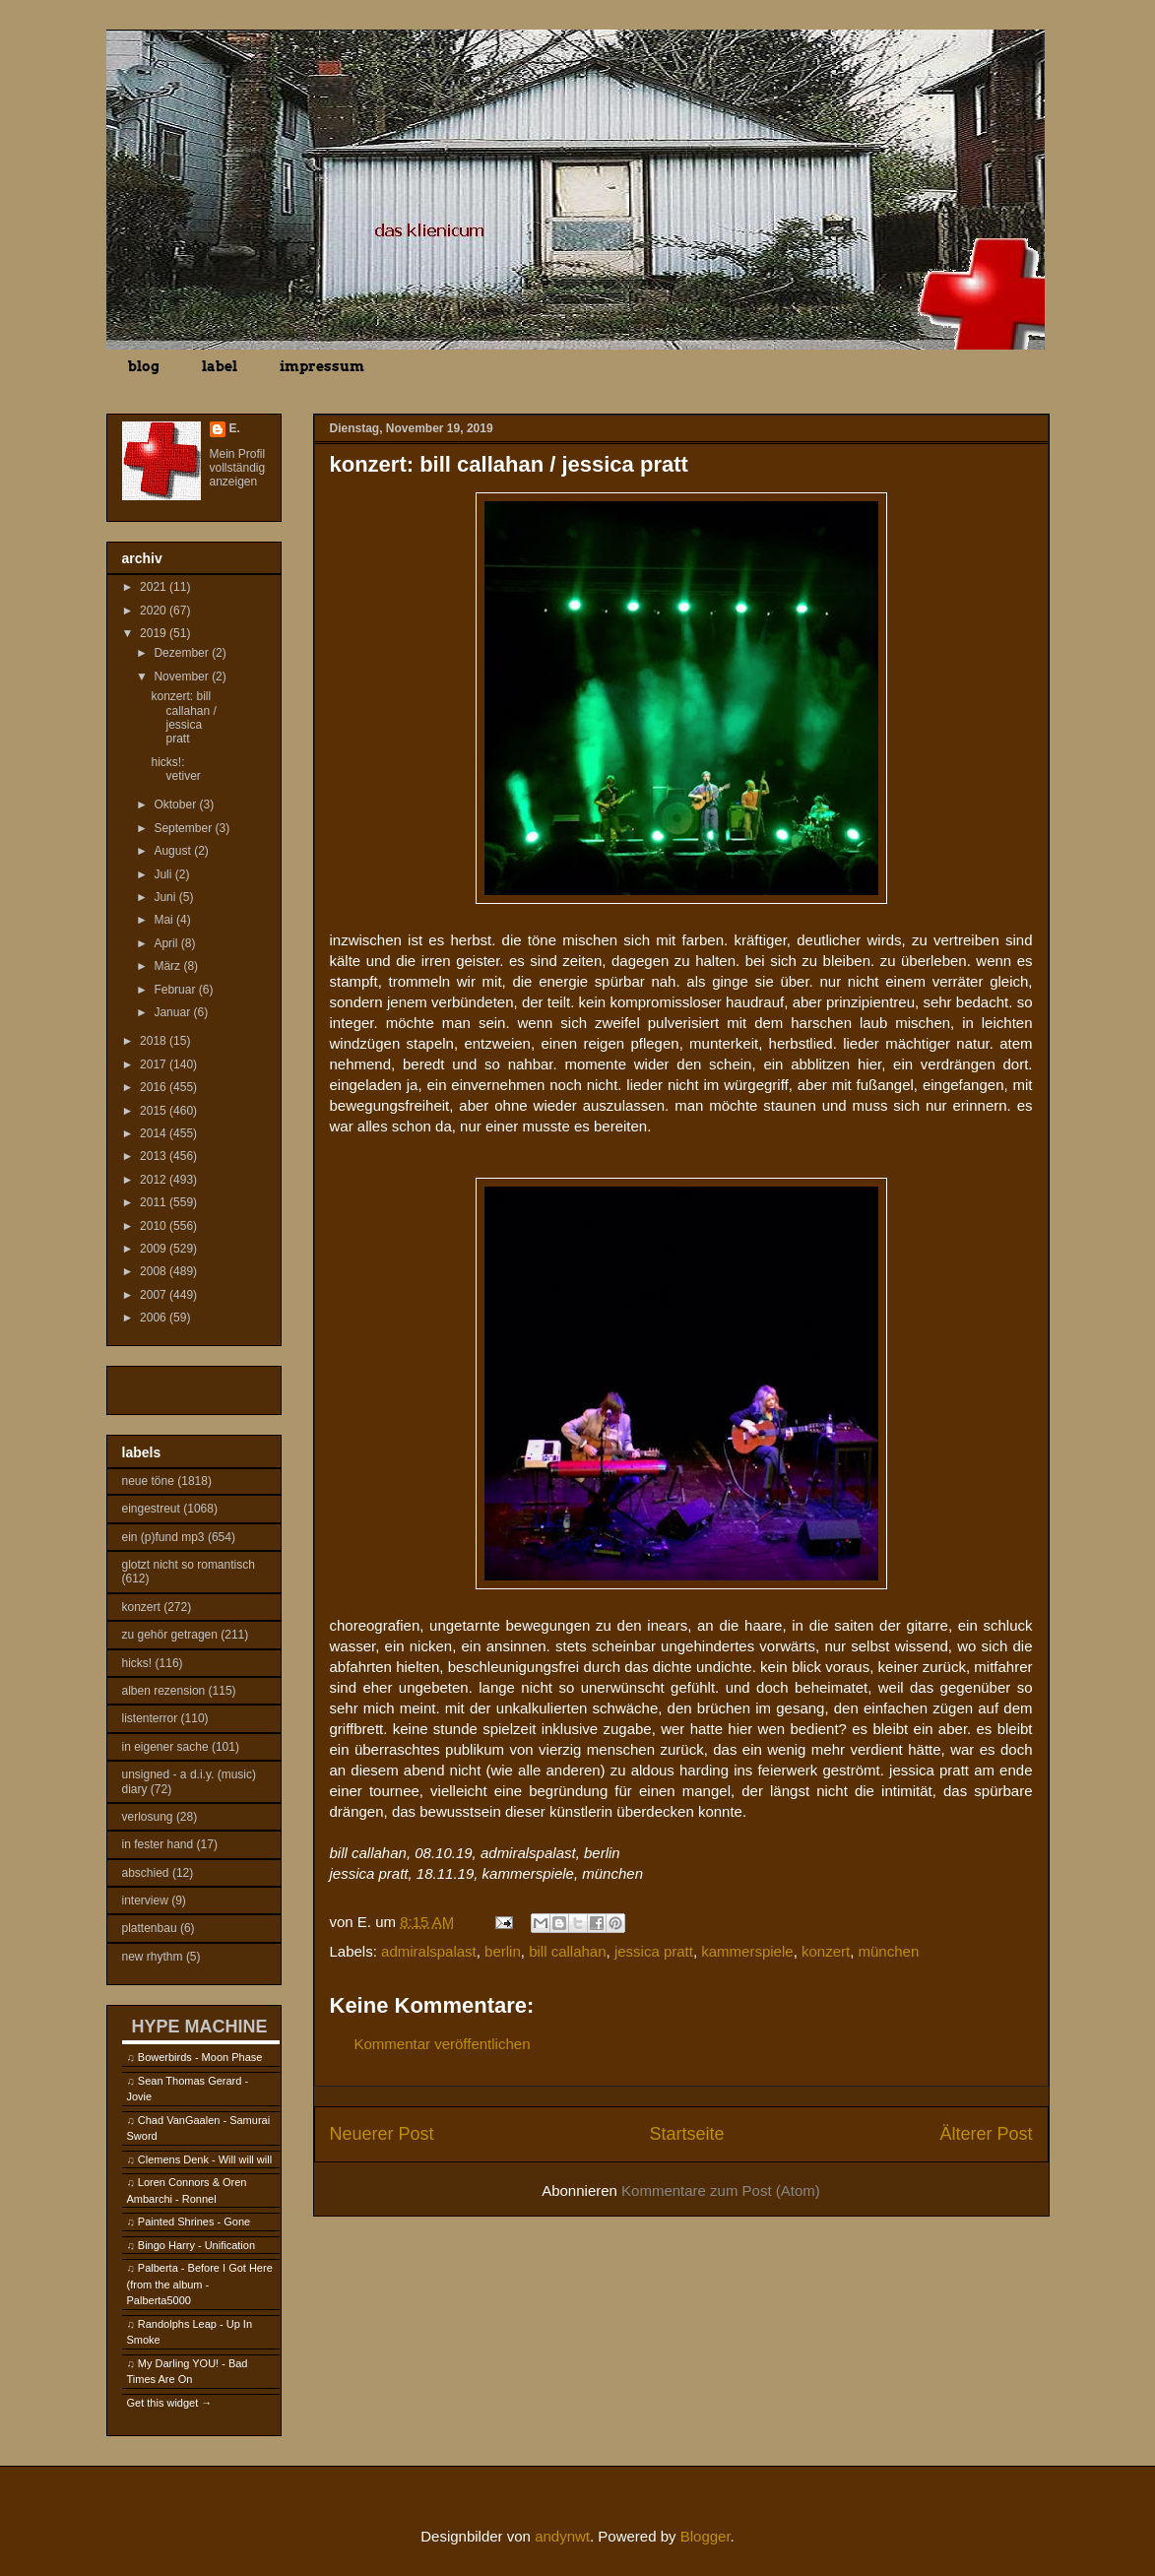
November (183, 676)
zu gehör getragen (170, 1635)
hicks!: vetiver (175, 769)
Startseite (686, 2134)
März (168, 966)
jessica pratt (653, 1951)
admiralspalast (429, 1951)
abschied (145, 1873)
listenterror (150, 1718)
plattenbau (149, 1928)
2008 (154, 1271)
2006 (154, 1317)
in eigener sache (165, 1747)
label (219, 366)
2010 (154, 1226)
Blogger (705, 2536)
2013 (154, 1156)
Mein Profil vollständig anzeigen (238, 467)
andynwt (562, 2536)
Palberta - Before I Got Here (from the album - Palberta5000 (200, 2284)
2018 (154, 1041)
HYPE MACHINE (200, 2026)
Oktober (176, 804)
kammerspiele (747, 1951)
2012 (154, 1180)
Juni (166, 897)
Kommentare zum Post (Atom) (720, 2190)
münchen (889, 1951)
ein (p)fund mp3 (163, 1537)
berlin (502, 1951)
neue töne (148, 1481)
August (174, 851)
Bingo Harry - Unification (196, 2245)
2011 (154, 1202)
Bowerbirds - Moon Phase (200, 2057)
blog (144, 366)
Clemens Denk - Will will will (205, 2159)
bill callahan (567, 1951)
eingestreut (151, 1508)
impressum (322, 366)
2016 (154, 1087)
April (167, 943)
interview (145, 1900)
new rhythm (152, 1957)
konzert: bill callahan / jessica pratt (183, 717)
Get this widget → (170, 2403)
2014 (154, 1133)
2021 (154, 587)
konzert (826, 1951)
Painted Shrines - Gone (194, 2221)
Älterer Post (985, 2134)
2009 (154, 1249)
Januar (173, 1012)
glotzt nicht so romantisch (188, 1565)
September (184, 828)
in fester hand (158, 1844)
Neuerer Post (382, 2134)
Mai (165, 920)
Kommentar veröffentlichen (442, 2043)
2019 (154, 633)
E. (234, 428)
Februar (176, 990)
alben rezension (164, 1691)
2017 (154, 1064)
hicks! (137, 1663)
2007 (154, 1295)
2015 (154, 1111)
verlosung (147, 1817)
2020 (154, 610)
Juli (164, 874)
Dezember (183, 653)
